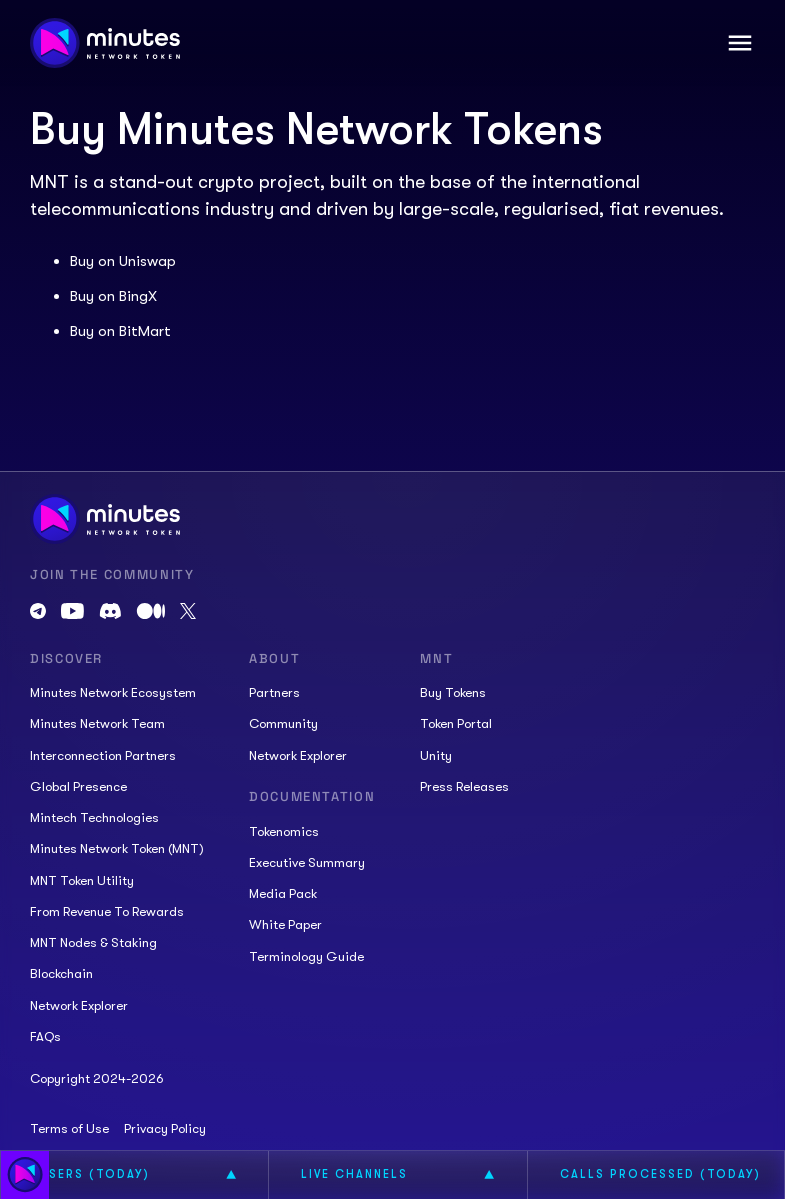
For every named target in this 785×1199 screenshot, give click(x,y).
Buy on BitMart (120, 331)
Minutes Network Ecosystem (113, 692)
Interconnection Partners (103, 755)
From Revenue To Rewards (107, 911)
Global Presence (78, 786)
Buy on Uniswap (123, 261)
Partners (274, 692)
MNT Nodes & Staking (93, 942)
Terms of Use (69, 1128)
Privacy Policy (165, 1128)
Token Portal (456, 723)
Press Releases (464, 786)
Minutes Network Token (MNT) (117, 848)
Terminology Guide (306, 956)
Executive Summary (307, 862)
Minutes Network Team (97, 723)
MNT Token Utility (82, 880)
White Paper (285, 924)
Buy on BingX (113, 296)
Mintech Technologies (94, 817)
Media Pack (283, 893)
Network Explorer (79, 1005)
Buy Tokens (453, 692)
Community (283, 723)
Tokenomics (284, 831)
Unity (436, 755)
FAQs (45, 1036)
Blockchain (61, 973)
